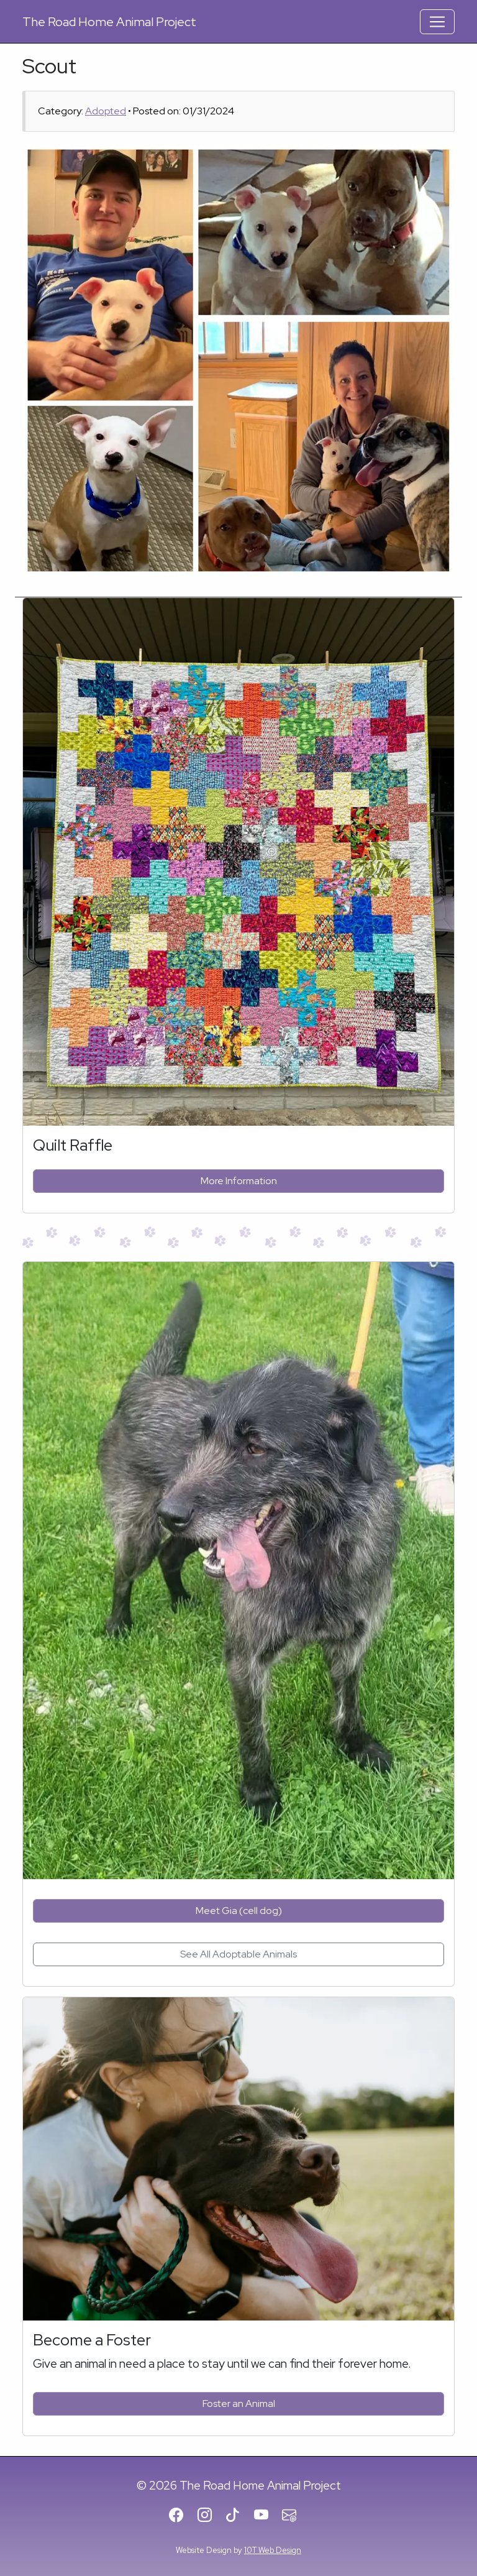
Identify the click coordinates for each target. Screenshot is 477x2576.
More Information (239, 1180)
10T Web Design (272, 2550)
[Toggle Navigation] (437, 21)
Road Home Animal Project (109, 22)
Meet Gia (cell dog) (239, 1910)
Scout (49, 66)
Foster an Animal (238, 2403)
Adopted (105, 110)
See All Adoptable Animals (238, 1954)
